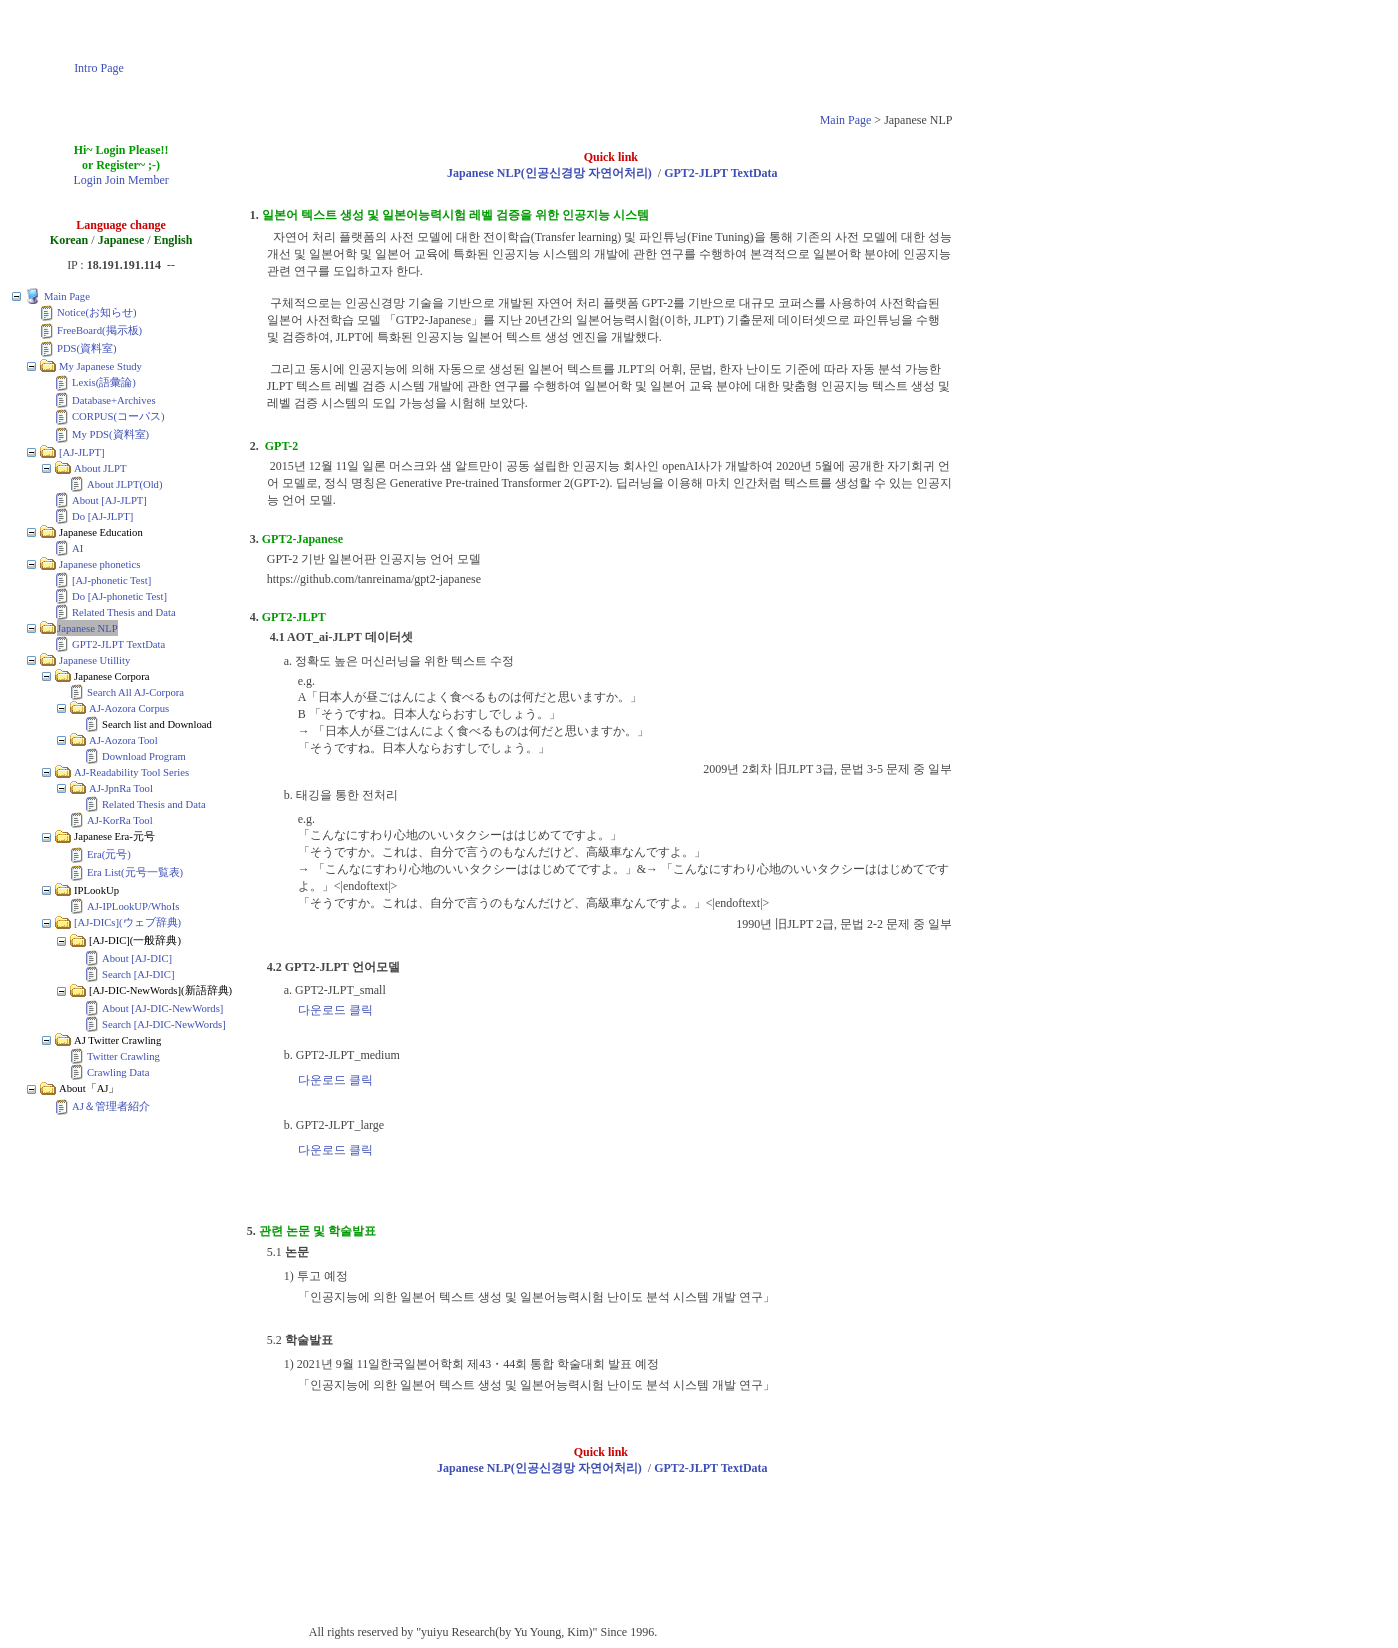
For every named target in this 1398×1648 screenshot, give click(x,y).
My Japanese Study (100, 366)
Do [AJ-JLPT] (102, 516)
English (173, 240)
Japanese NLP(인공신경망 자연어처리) (549, 173)
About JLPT (100, 468)
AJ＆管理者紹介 (111, 1106)
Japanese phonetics (99, 564)
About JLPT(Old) (124, 484)
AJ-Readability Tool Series (131, 772)
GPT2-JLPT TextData (118, 644)
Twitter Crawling (123, 1056)
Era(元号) (109, 854)
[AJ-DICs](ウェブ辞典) (127, 922)
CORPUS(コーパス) (118, 416)
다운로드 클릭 (335, 1010)
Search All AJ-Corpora (135, 692)
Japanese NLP (87, 628)
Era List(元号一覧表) (135, 872)
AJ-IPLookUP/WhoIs (133, 906)
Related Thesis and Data (124, 612)
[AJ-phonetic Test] (111, 580)
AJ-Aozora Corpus (129, 708)
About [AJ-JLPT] (109, 500)
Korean (69, 240)
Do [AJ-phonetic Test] (119, 596)
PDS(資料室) (87, 348)
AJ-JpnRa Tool (121, 788)
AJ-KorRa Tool (120, 820)
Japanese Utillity (94, 660)
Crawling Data (118, 1072)
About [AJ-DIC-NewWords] (162, 1008)
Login (87, 180)
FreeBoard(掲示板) (99, 330)
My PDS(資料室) (110, 434)
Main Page (846, 120)
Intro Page (99, 68)
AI (77, 548)
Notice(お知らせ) (97, 312)
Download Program (144, 756)
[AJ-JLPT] (82, 452)
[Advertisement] (579, 53)
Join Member (137, 180)
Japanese (121, 240)
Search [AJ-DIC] (138, 974)
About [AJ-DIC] (137, 958)
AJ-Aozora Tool (123, 740)
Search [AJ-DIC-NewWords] (164, 1024)
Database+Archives (114, 400)
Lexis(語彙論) (104, 382)
